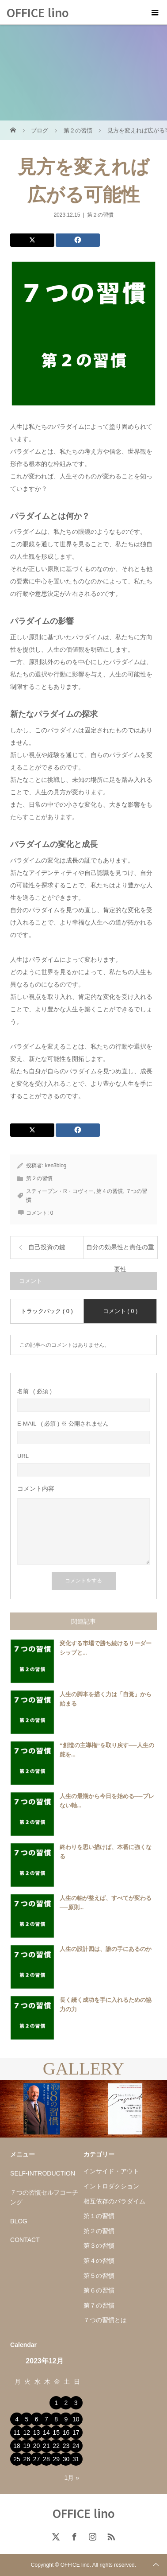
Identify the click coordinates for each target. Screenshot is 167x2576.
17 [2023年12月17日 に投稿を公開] (76, 2432)
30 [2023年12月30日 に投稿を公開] (66, 2459)
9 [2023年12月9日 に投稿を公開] (66, 2419)
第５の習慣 (99, 2275)
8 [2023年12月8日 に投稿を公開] (56, 2419)
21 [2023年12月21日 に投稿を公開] (46, 2445)
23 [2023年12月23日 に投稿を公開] (66, 2445)
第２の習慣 (100, 215)
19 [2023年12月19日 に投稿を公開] (26, 2445)
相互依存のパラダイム (114, 2201)
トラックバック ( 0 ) (47, 1311)
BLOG (18, 2221)
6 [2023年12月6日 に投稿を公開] (36, 2419)
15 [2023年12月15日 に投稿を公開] (56, 2432)
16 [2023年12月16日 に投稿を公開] (66, 2432)
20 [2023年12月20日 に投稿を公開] (36, 2445)
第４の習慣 (109, 1191)
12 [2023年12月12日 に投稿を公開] (26, 2432)
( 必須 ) (34, 1391)
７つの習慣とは (105, 2319)
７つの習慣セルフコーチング (44, 2197)
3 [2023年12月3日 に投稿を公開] (76, 2402)
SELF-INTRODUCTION (42, 2173)
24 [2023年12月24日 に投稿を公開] (76, 2445)
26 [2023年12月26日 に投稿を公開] (26, 2459)
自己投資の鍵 (46, 1247)
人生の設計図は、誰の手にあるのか (106, 1949)
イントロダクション (111, 2186)
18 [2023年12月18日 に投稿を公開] (16, 2445)
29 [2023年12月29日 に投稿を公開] (56, 2459)
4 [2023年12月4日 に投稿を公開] (17, 2419)
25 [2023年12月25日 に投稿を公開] (16, 2459)
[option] (42, 2109)
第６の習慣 (99, 2290)
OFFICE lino (38, 12)
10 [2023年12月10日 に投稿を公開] (76, 2419)
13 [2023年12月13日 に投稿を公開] (36, 2432)
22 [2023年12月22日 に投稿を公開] (56, 2445)
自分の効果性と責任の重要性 (120, 1251)
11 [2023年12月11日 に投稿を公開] (16, 2432)
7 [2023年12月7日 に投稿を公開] (46, 2419)
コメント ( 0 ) (120, 1311)
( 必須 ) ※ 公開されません (62, 1423)
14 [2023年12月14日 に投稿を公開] (46, 2432)
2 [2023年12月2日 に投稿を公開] (66, 2402)
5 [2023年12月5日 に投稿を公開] (26, 2419)
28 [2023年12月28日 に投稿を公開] (46, 2459)
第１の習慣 (99, 2215)
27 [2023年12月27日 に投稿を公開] (36, 2459)
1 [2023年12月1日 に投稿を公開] (56, 2402)
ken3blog (56, 1165)
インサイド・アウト (111, 2171)
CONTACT (25, 2239)
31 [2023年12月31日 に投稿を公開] (76, 2459)
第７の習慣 (99, 2305)
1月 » (72, 2477)
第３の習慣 (99, 2245)
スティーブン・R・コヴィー (60, 1191)
